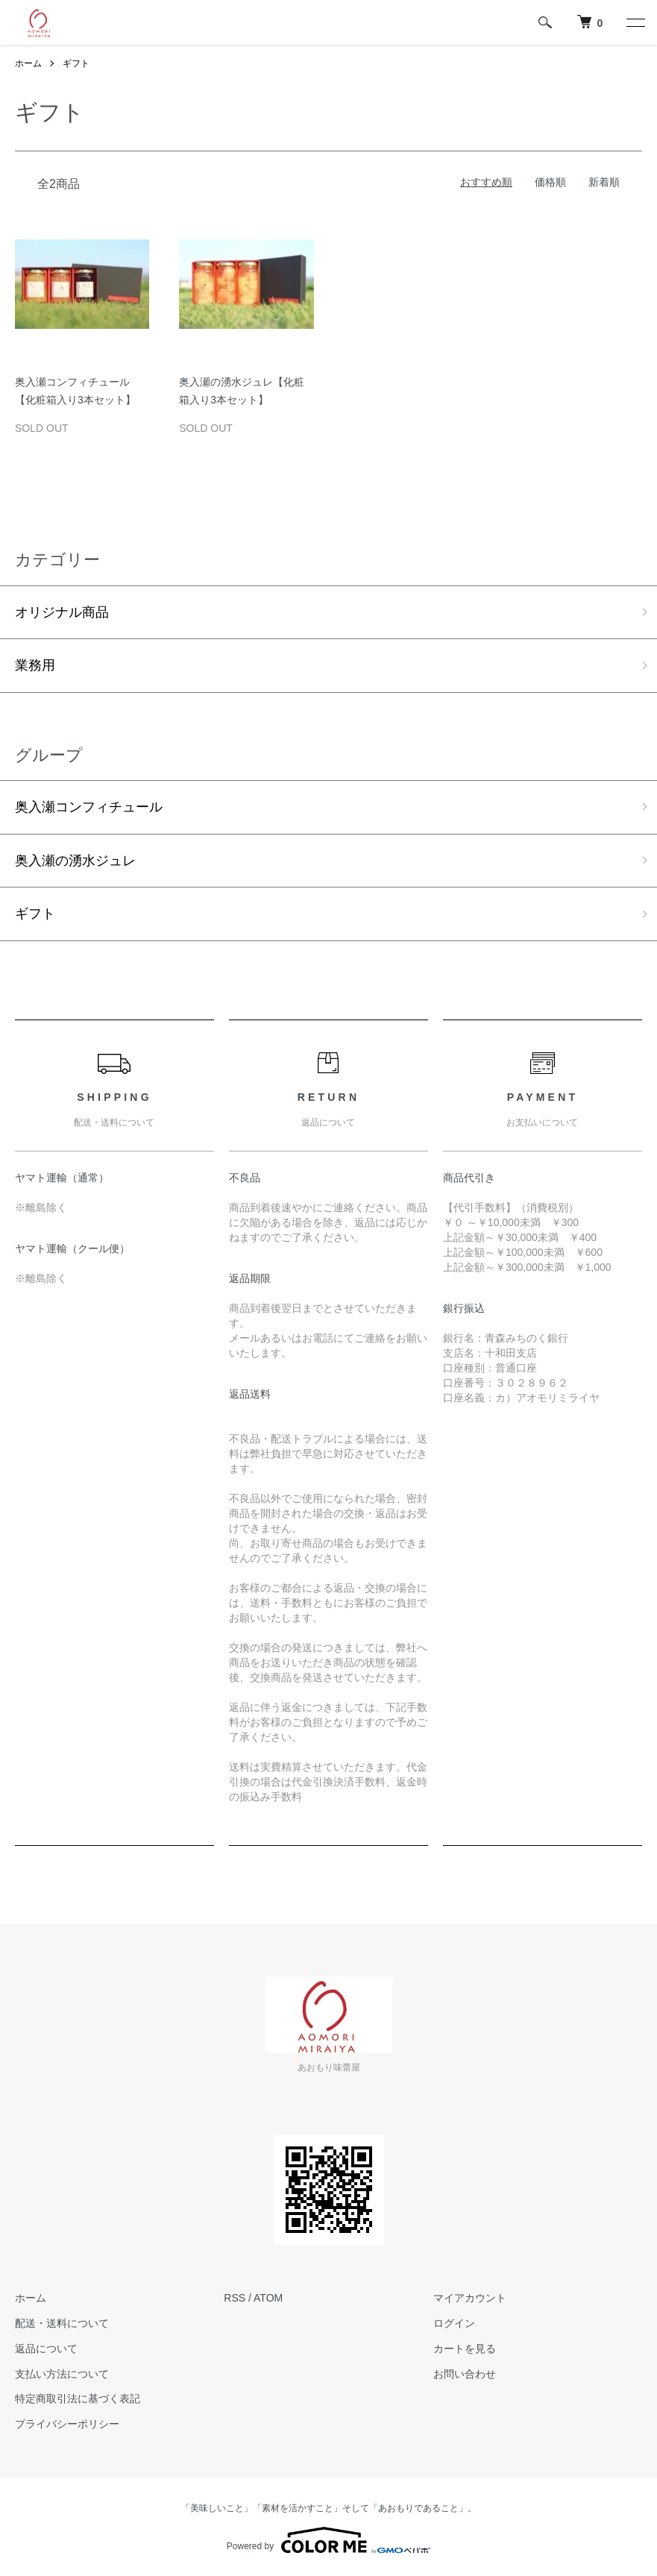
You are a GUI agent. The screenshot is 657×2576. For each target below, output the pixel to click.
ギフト (76, 63)
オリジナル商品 (62, 612)
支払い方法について (62, 2374)
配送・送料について (62, 2323)
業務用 (35, 665)
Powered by (328, 2540)
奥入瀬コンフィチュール (89, 806)
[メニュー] (634, 22)
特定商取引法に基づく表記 (77, 2398)
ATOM (268, 2298)
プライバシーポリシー (67, 2424)
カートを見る (464, 2348)
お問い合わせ (464, 2374)
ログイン (454, 2323)
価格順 (550, 182)
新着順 (604, 182)
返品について (46, 2348)
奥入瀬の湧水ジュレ (75, 860)
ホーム (28, 63)
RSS (234, 2298)
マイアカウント (469, 2298)
